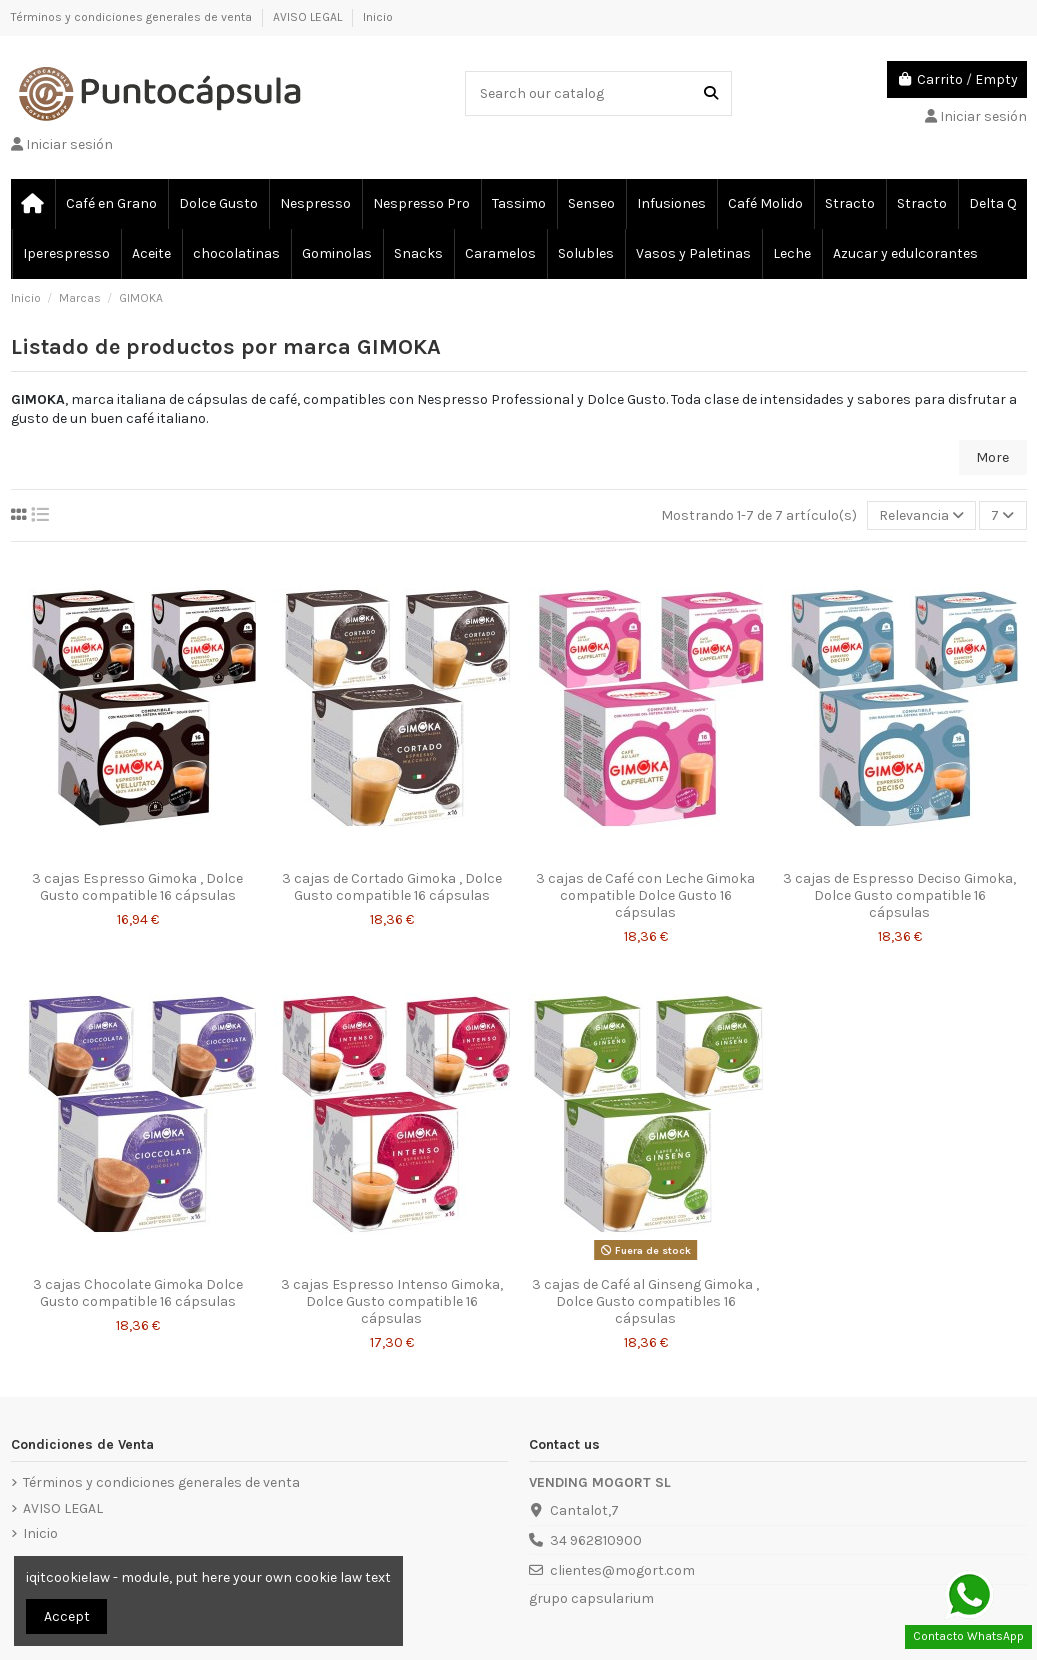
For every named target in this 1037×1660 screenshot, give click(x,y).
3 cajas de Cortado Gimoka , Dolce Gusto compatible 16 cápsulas (392, 887)
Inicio (378, 17)
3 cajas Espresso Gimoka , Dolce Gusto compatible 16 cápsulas (137, 887)
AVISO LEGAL (309, 17)
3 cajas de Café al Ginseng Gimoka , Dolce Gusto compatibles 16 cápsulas (645, 1301)
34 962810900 (596, 1540)
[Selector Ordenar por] (921, 515)
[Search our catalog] (711, 93)
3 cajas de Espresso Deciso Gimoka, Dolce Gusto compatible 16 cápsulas (899, 895)
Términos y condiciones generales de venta (133, 17)
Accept (67, 1616)
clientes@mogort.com (622, 1570)
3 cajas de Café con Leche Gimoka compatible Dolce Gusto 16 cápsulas (645, 895)
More (992, 457)
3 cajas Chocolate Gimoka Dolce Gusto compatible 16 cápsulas (138, 1293)
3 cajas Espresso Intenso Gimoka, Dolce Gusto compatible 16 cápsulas (392, 1301)
